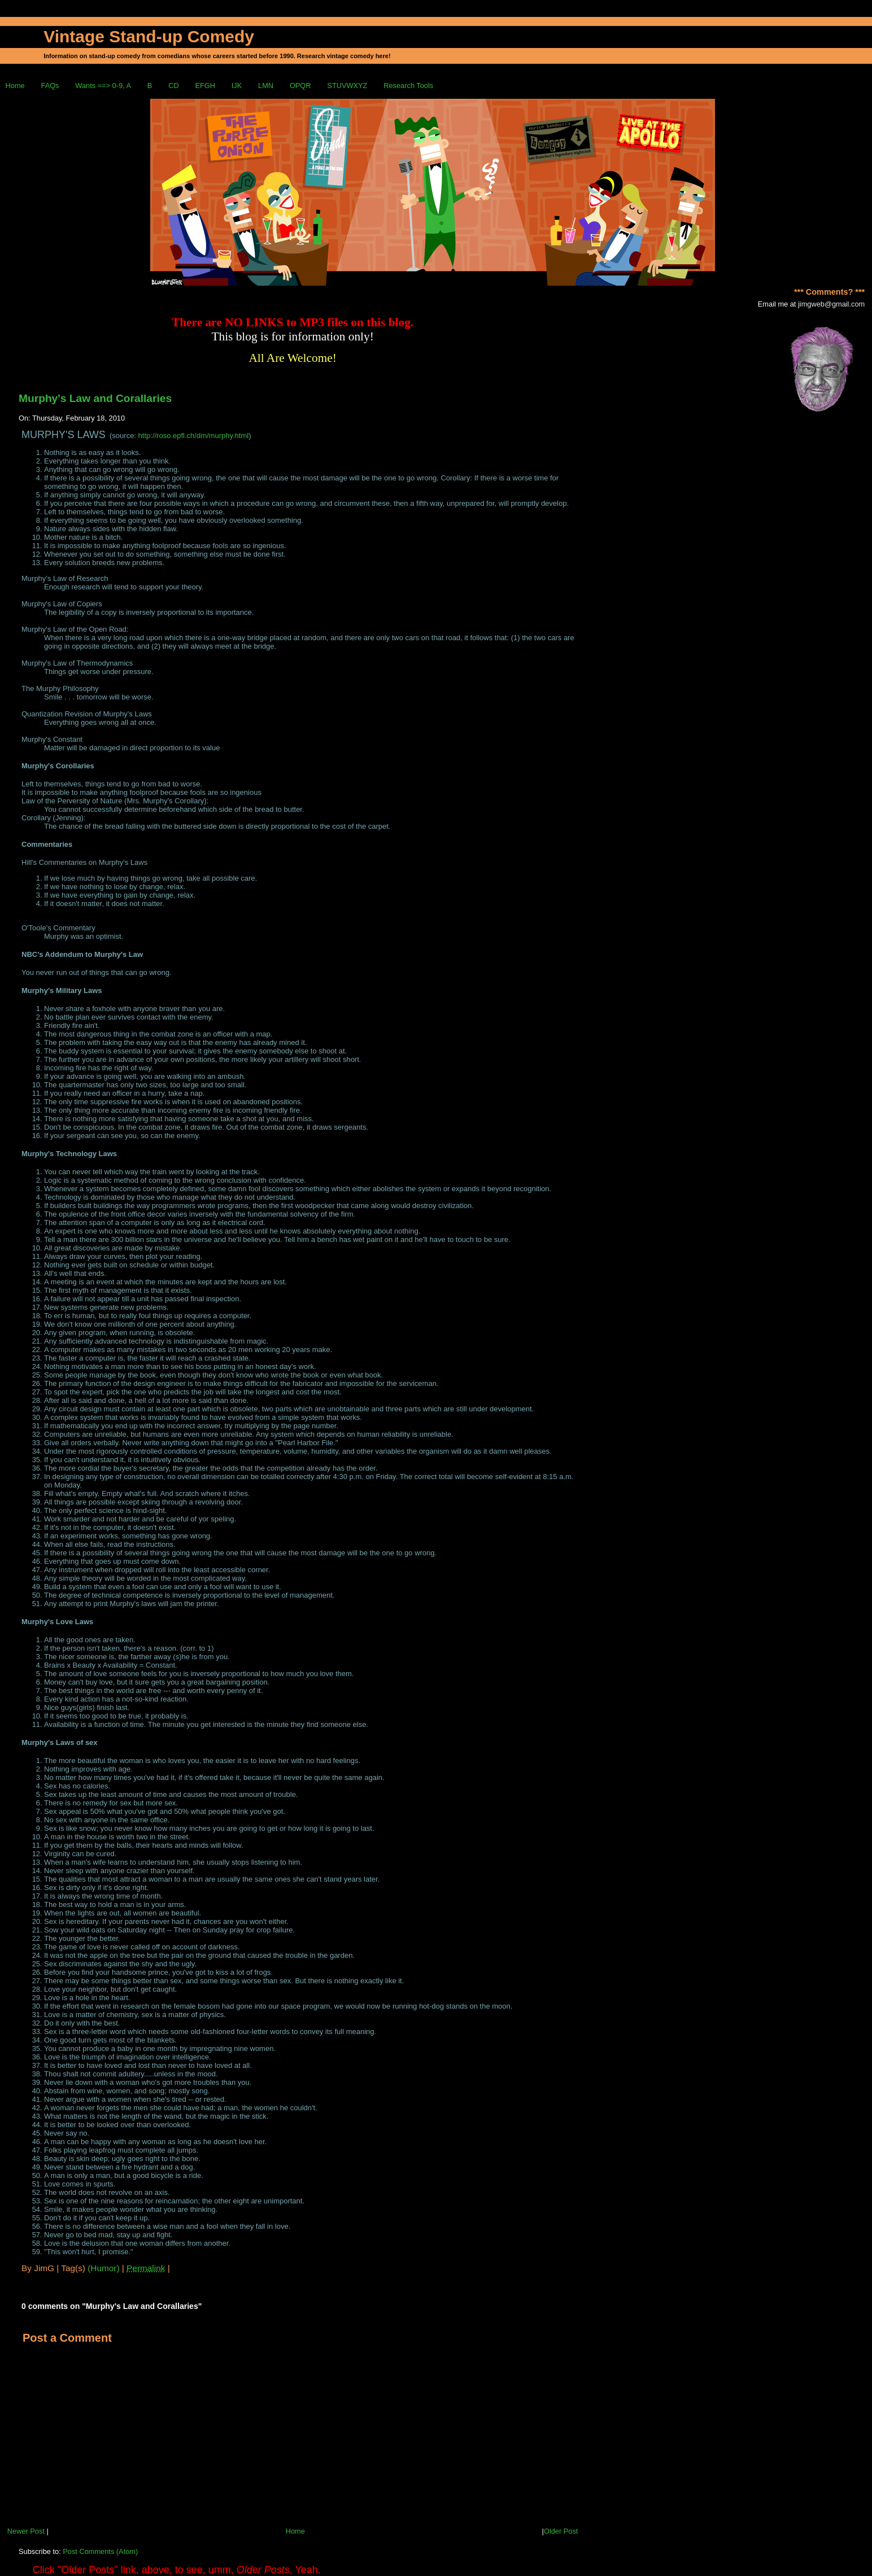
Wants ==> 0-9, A (103, 85)
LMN (265, 85)
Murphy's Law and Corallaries (95, 398)
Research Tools (408, 85)
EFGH (205, 85)
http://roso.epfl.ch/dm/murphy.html (193, 435)
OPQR (300, 85)
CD (173, 85)
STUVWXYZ (347, 85)
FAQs (50, 85)
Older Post (561, 2531)
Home (15, 85)
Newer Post (26, 2531)
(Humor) (103, 2268)
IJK (237, 85)
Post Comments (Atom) (100, 2551)
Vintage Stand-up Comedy (148, 36)
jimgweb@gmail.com (831, 304)
